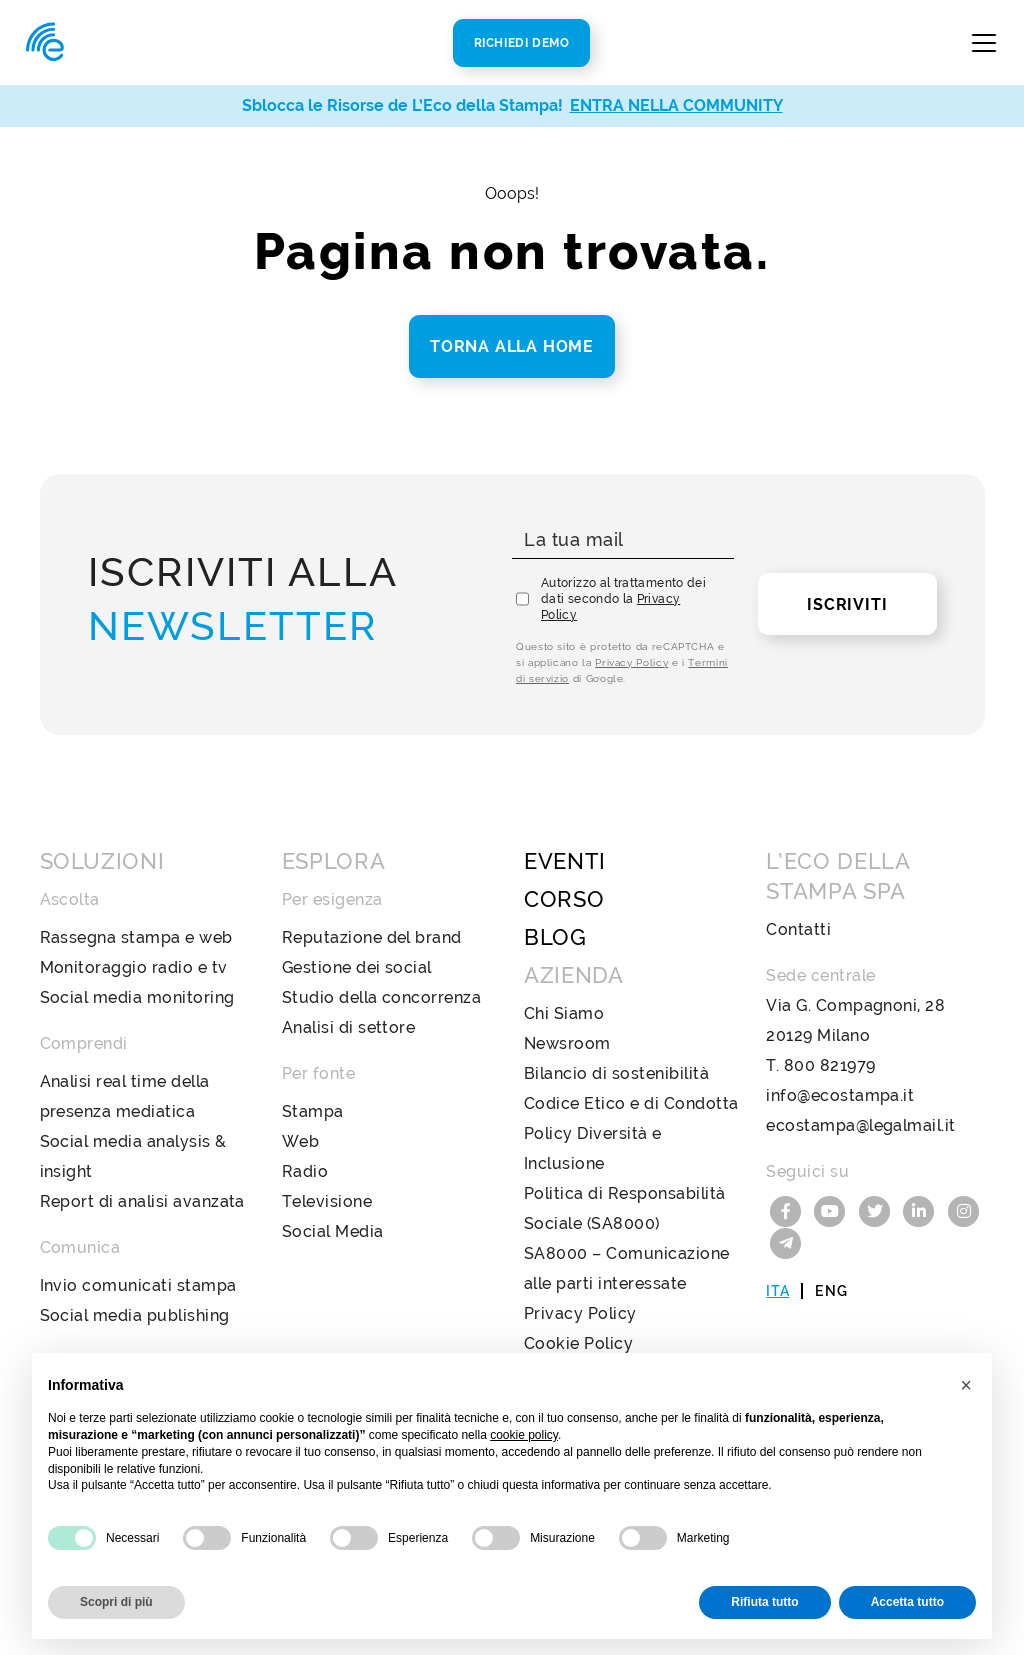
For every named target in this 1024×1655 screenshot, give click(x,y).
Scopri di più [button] (116, 1602)
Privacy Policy (631, 662)
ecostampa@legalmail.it (861, 1125)
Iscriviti (847, 604)
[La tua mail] (623, 540)
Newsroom (567, 1043)
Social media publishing (135, 1315)
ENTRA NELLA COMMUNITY (676, 105)
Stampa (313, 1111)
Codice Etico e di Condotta (631, 1103)
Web (300, 1141)
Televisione (327, 1201)
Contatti (798, 929)
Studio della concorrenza (382, 997)
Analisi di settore (349, 1027)
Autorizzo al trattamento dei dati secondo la (623, 599)
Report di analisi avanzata (142, 1201)
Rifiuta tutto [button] (764, 1602)
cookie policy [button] (524, 1435)
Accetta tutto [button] (907, 1602)
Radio (305, 1171)
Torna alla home (512, 346)
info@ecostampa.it (840, 1095)
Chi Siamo (564, 1013)
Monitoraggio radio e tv (134, 967)
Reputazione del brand (372, 937)
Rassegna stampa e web (136, 937)
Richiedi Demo (522, 43)
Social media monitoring (137, 997)
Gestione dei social (357, 967)
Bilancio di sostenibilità (616, 1073)
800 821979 (830, 1065)
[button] (966, 1385)
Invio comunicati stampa (138, 1285)
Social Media (333, 1231)
